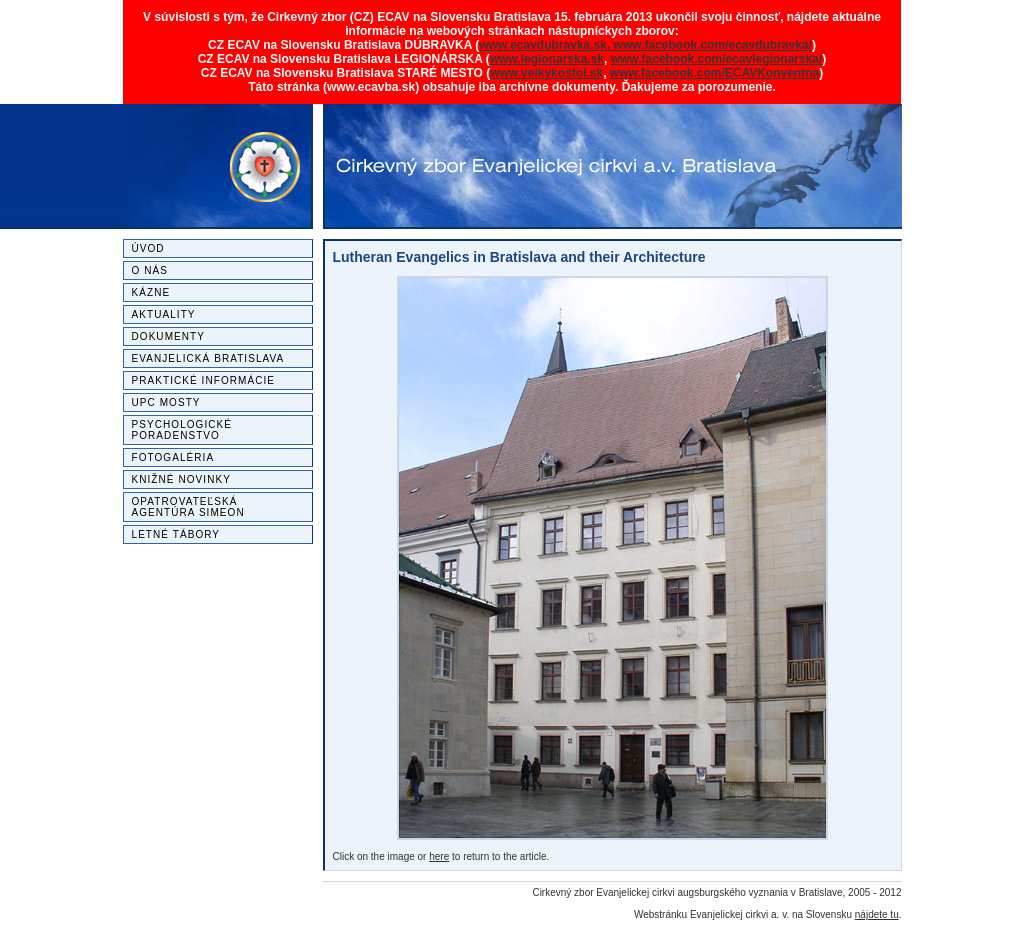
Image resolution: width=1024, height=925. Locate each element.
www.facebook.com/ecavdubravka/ (713, 45)
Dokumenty (169, 336)
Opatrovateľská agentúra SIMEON (188, 507)
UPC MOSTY (166, 402)
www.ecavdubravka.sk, (546, 45)
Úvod (148, 248)
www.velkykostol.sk (546, 73)
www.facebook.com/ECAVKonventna (714, 73)
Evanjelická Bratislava (208, 358)
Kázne (151, 292)
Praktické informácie (204, 380)
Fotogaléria (173, 457)
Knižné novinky (181, 479)
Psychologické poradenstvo (182, 430)
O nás (150, 270)
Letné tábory (176, 534)
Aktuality (164, 314)
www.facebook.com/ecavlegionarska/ (717, 59)
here (439, 856)
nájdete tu (877, 914)
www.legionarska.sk (547, 59)
